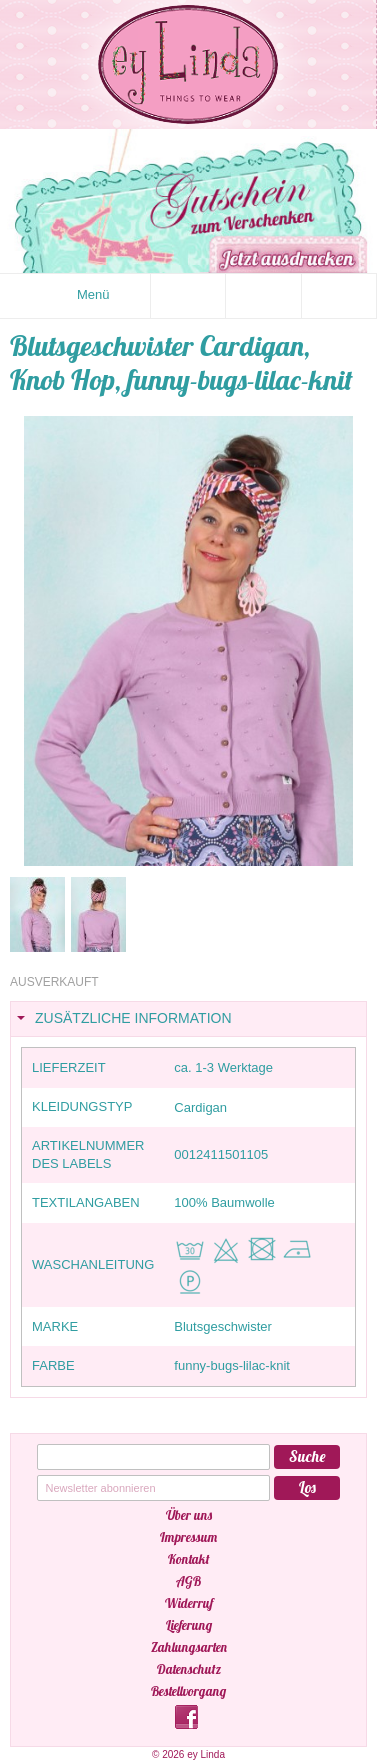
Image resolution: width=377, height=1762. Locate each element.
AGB (188, 1581)
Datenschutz (189, 1669)
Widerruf (189, 1603)
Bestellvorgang (188, 1691)
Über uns (189, 1515)
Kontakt (189, 1559)
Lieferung (189, 1625)
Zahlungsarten (189, 1647)
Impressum (188, 1537)
